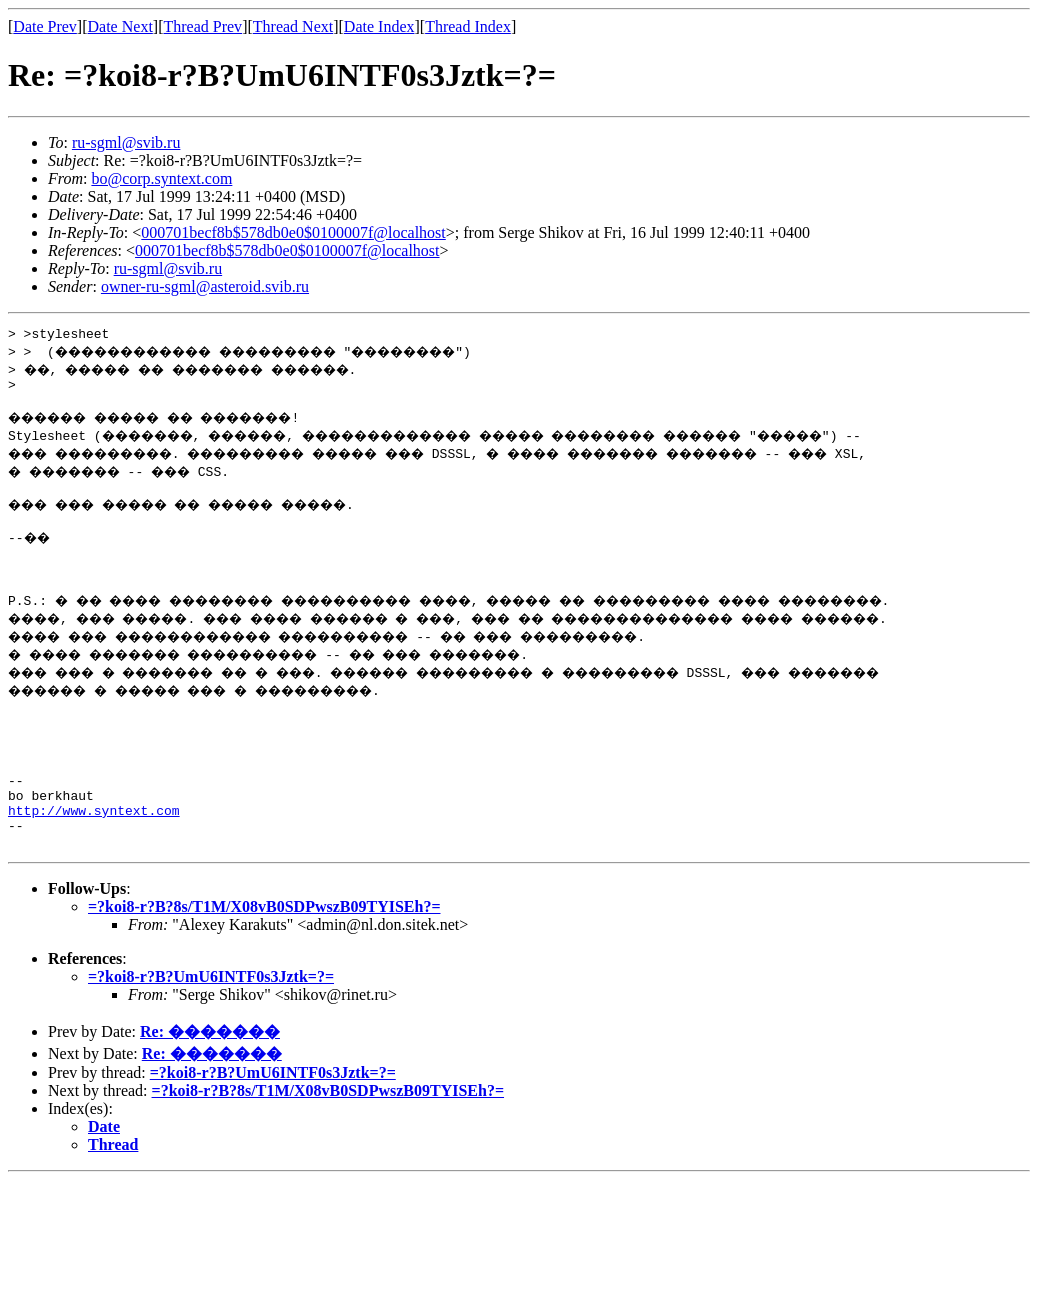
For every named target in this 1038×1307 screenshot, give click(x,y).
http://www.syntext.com (94, 858)
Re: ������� (210, 1085)
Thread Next (293, 26)
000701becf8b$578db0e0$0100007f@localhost (293, 232)
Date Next (120, 26)
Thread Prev (202, 26)
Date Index (379, 26)
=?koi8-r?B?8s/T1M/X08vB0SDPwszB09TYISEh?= (264, 960)
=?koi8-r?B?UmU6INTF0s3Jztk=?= (211, 1030)
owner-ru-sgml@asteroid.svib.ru (205, 286)
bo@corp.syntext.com (161, 178)
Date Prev (45, 26)
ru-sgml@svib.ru (126, 142)
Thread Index (468, 26)
